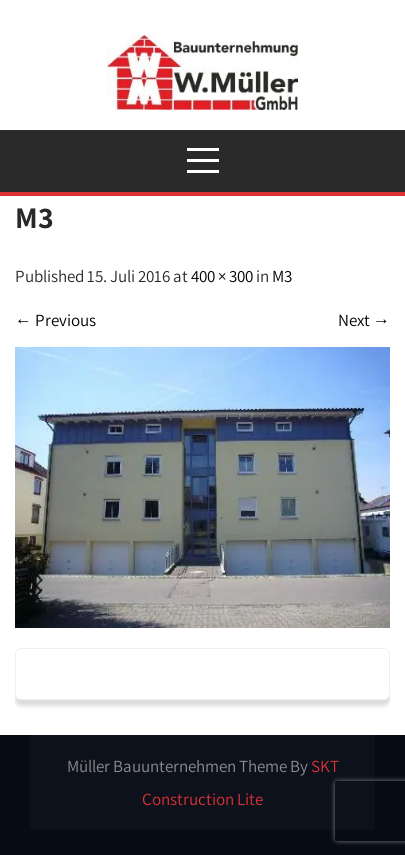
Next (364, 320)
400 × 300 (222, 276)
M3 (282, 276)
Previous (55, 320)
